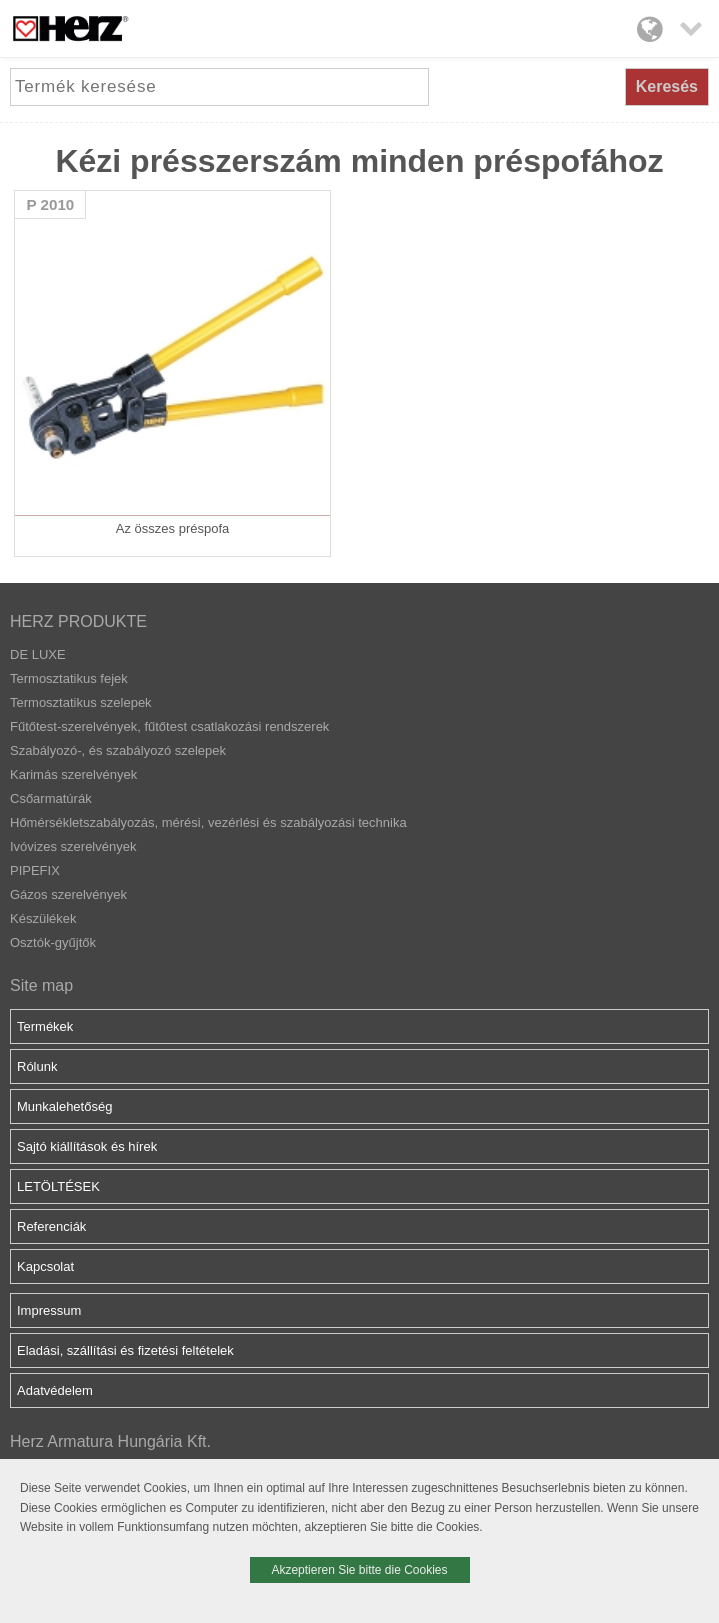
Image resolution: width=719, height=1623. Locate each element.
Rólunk (37, 1066)
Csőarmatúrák (51, 798)
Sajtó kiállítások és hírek (87, 1146)
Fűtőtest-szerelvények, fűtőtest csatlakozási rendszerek (169, 726)
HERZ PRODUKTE (78, 621)
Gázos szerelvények (68, 894)
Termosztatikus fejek (69, 678)
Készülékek (43, 918)
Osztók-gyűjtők (53, 942)
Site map (41, 985)
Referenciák (51, 1226)
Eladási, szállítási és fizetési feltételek (125, 1350)
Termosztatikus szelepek (81, 702)
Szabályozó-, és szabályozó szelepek (118, 750)
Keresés (667, 86)
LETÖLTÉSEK (58, 1186)
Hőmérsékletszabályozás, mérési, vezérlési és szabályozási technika (208, 822)
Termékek (45, 1026)
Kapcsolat (45, 1266)
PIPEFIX (35, 870)
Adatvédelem (55, 1390)
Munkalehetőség (64, 1106)
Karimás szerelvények (73, 774)
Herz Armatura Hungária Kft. (110, 1441)
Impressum (49, 1310)
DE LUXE (38, 654)
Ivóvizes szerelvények (73, 846)
